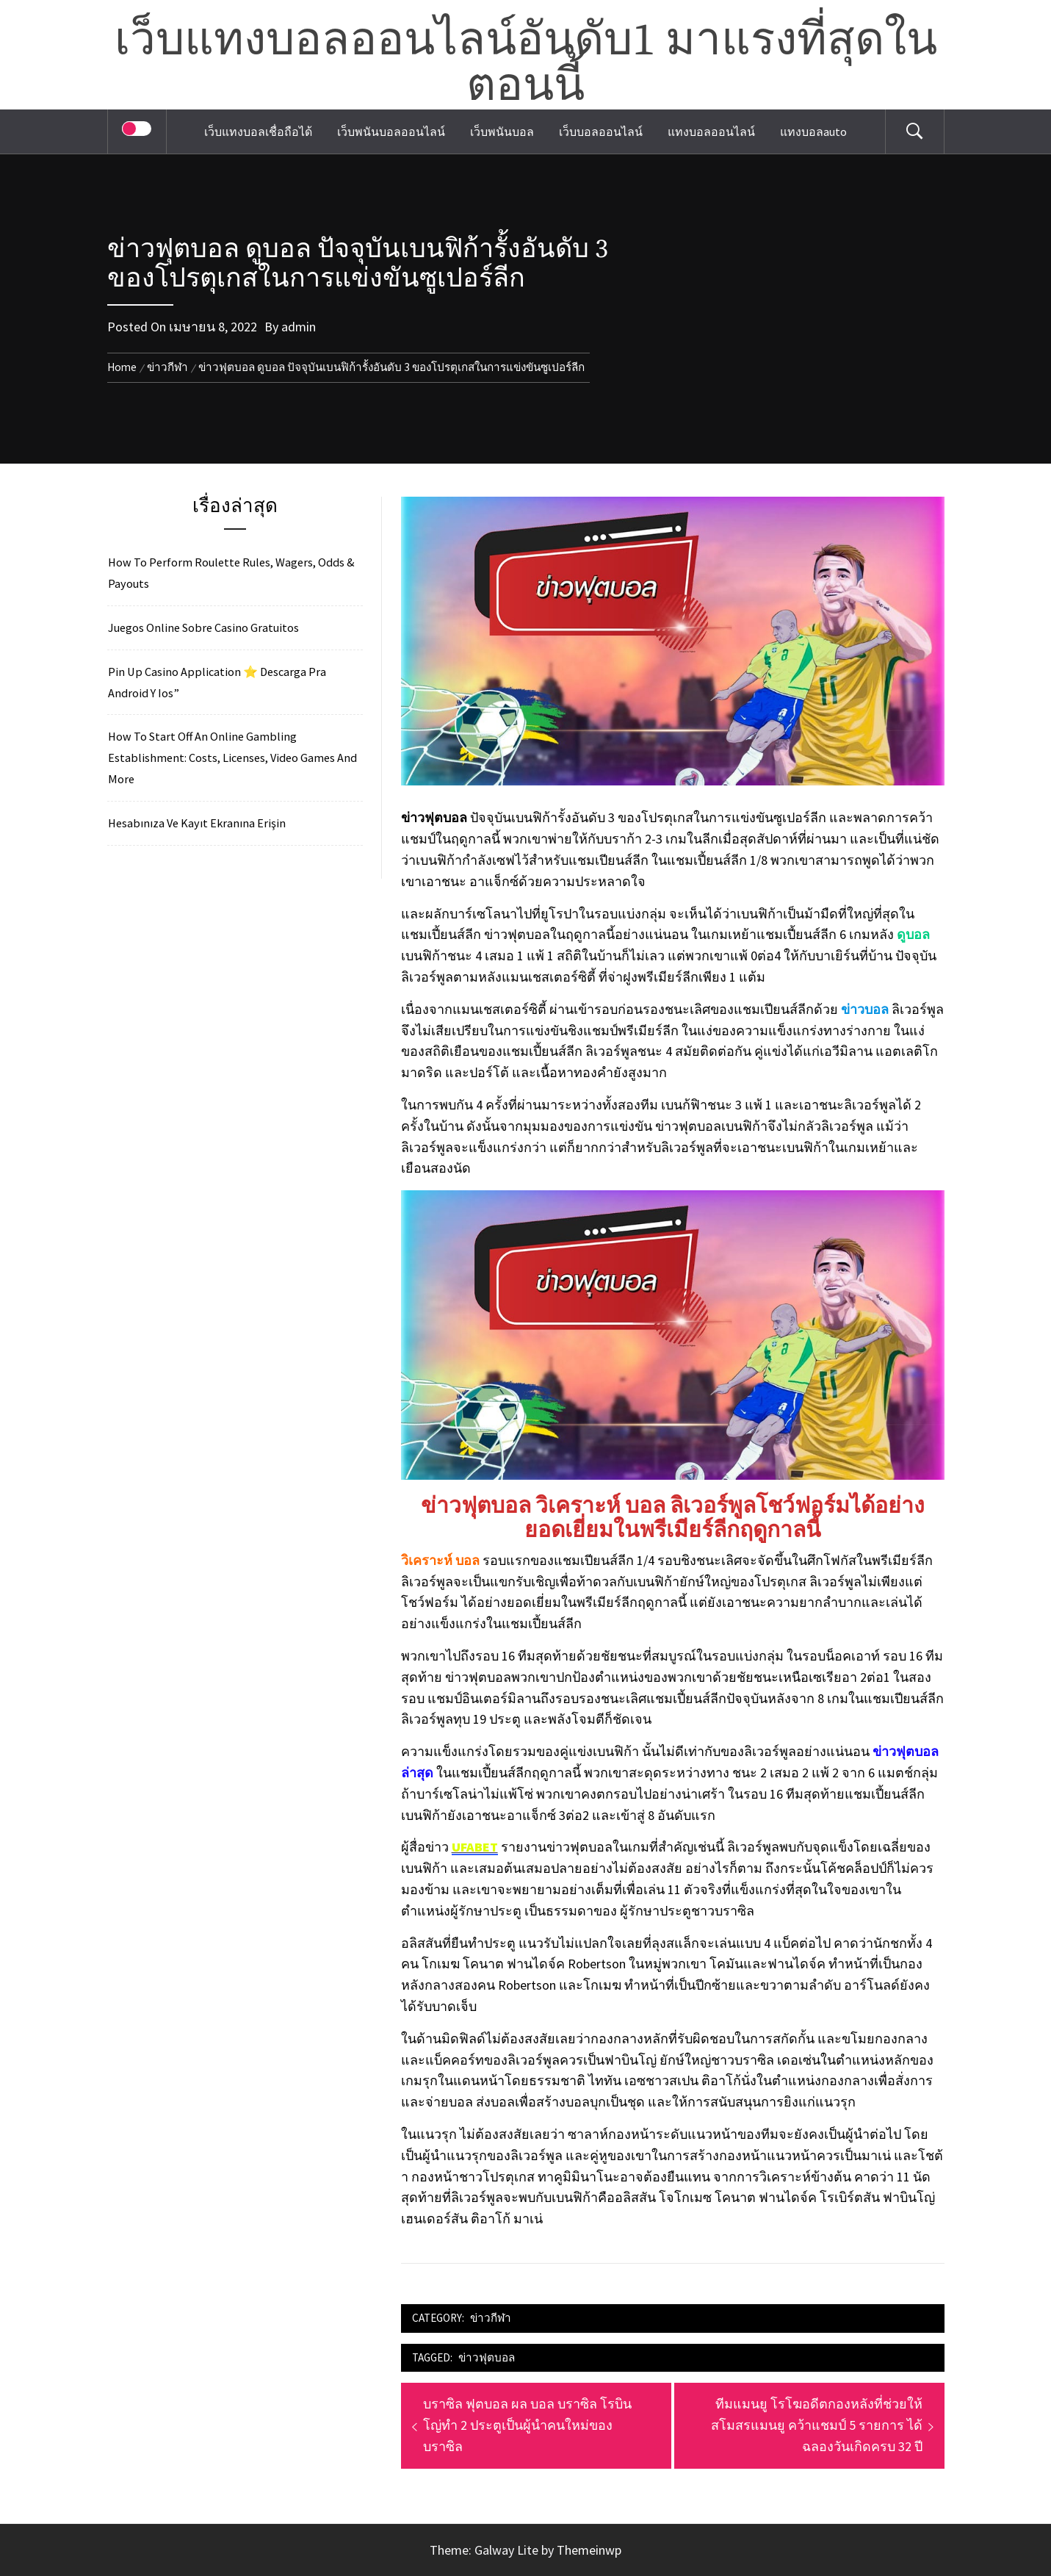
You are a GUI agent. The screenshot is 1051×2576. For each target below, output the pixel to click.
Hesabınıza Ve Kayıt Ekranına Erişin (197, 823)
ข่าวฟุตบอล (486, 2357)
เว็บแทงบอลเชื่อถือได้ (258, 131)
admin (298, 326)
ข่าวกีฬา (490, 2318)
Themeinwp (589, 2549)
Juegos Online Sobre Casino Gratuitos (203, 627)
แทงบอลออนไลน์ (711, 131)
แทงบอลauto (813, 131)
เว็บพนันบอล (502, 131)
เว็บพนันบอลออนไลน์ (391, 131)
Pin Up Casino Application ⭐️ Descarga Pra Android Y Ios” (217, 682)
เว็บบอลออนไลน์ (601, 131)
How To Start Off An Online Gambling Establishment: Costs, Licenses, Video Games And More (232, 757)
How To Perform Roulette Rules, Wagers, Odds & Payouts (231, 573)
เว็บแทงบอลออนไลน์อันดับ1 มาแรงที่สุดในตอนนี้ (526, 63)
